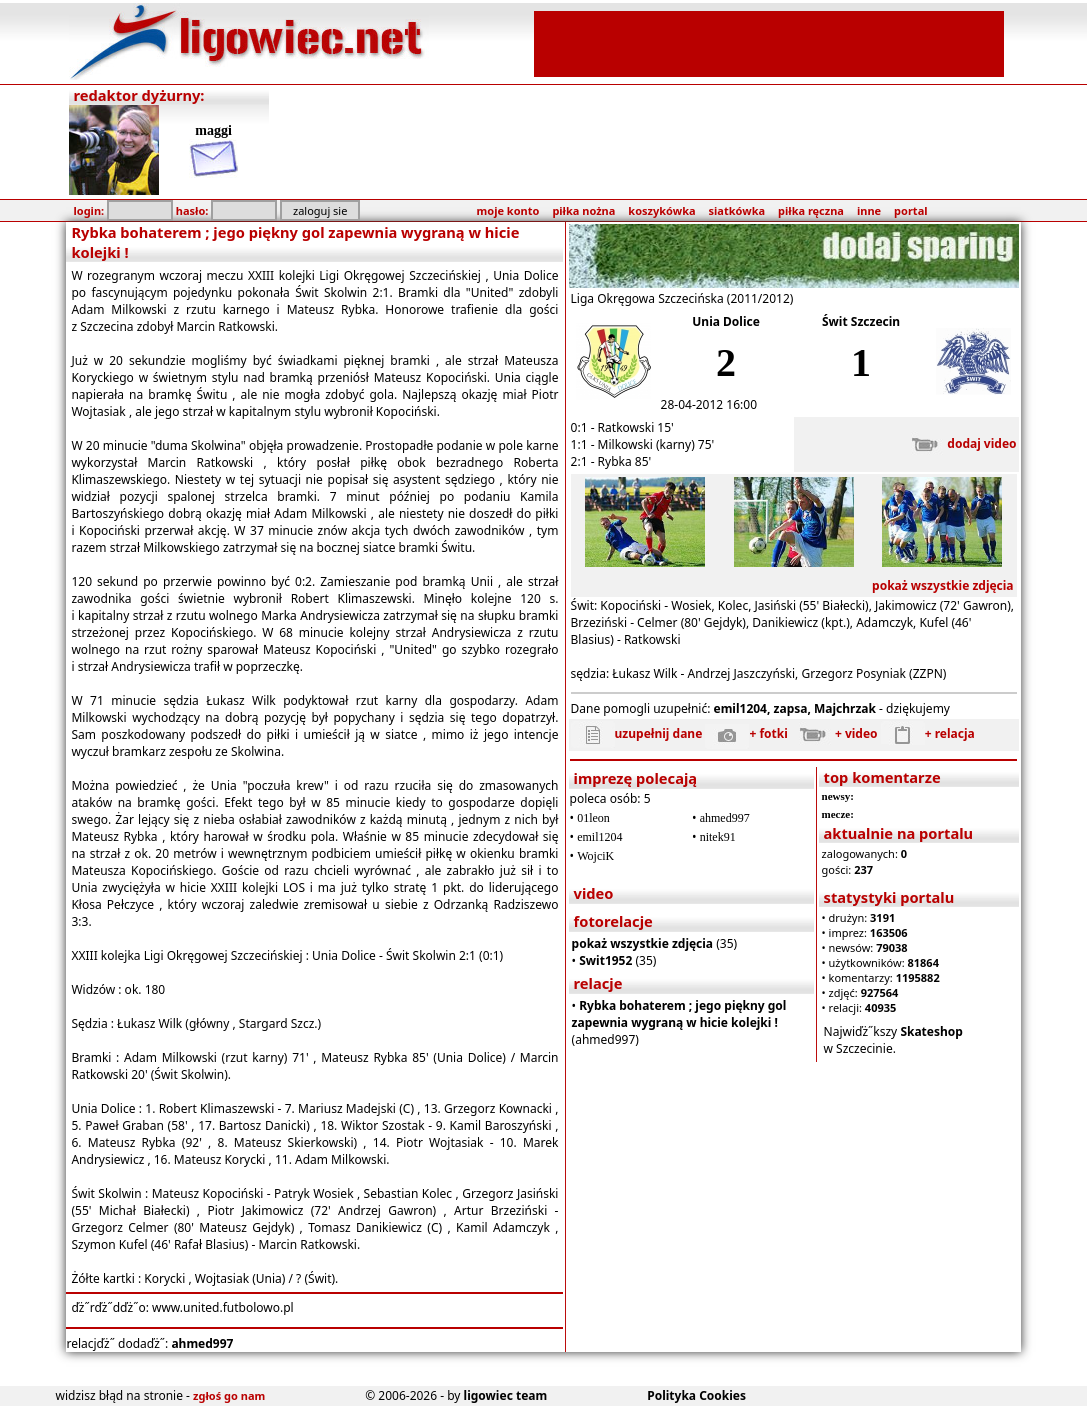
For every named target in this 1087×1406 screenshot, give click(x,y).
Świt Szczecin (861, 321)
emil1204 (599, 837)
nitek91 (718, 837)
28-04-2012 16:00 (709, 404)
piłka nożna (583, 210)
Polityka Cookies (696, 1395)
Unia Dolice (726, 321)
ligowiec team (506, 1395)
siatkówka (737, 210)
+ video (834, 733)
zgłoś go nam (229, 1395)
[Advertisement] (769, 42)
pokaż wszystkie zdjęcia (943, 585)
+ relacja (928, 733)
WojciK (595, 856)
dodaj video (959, 443)
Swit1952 (605, 960)
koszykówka (661, 210)
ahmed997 (202, 1343)
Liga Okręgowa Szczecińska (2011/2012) (682, 298)
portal (910, 210)
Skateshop (931, 1031)
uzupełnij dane (637, 733)
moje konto (508, 210)
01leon (593, 818)
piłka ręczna (811, 210)
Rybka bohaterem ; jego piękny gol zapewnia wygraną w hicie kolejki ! (679, 1014)
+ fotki (746, 733)
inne (869, 210)
